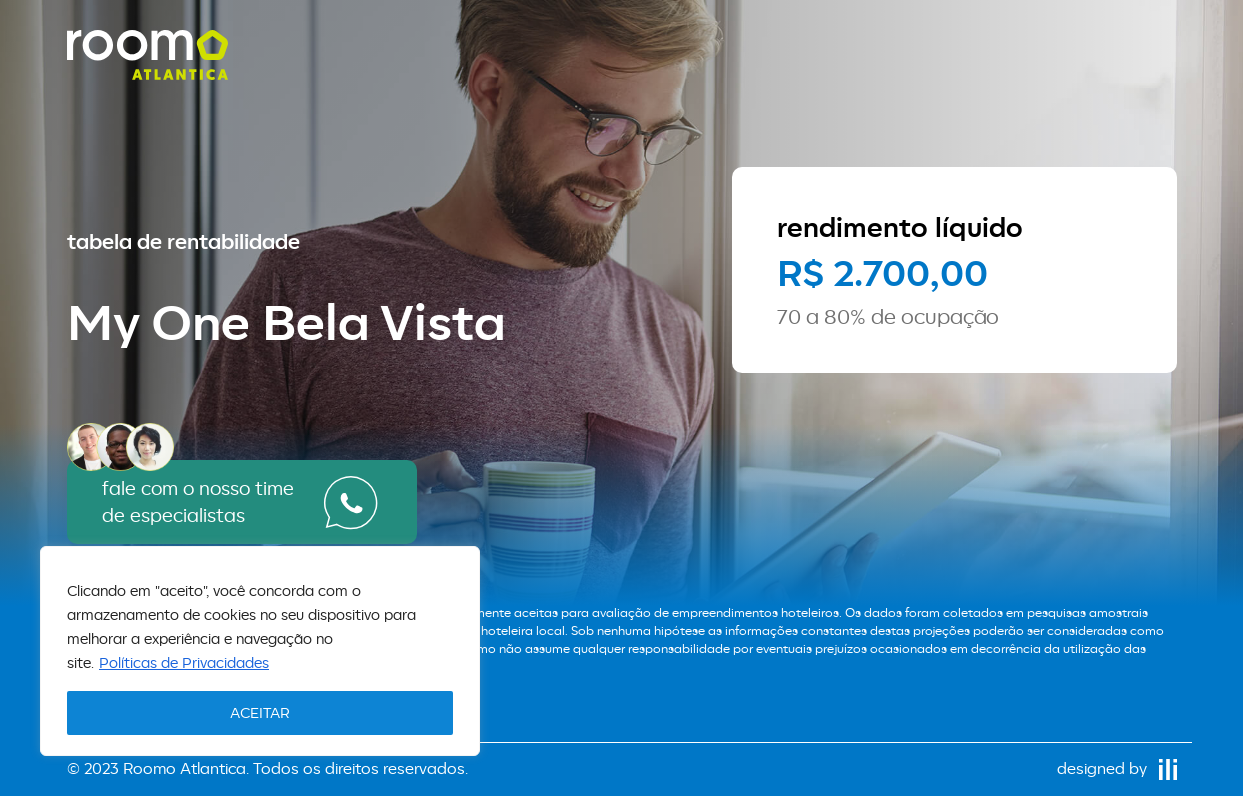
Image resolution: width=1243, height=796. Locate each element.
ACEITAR (260, 712)
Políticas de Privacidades (184, 662)
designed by (1117, 768)
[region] (260, 651)
